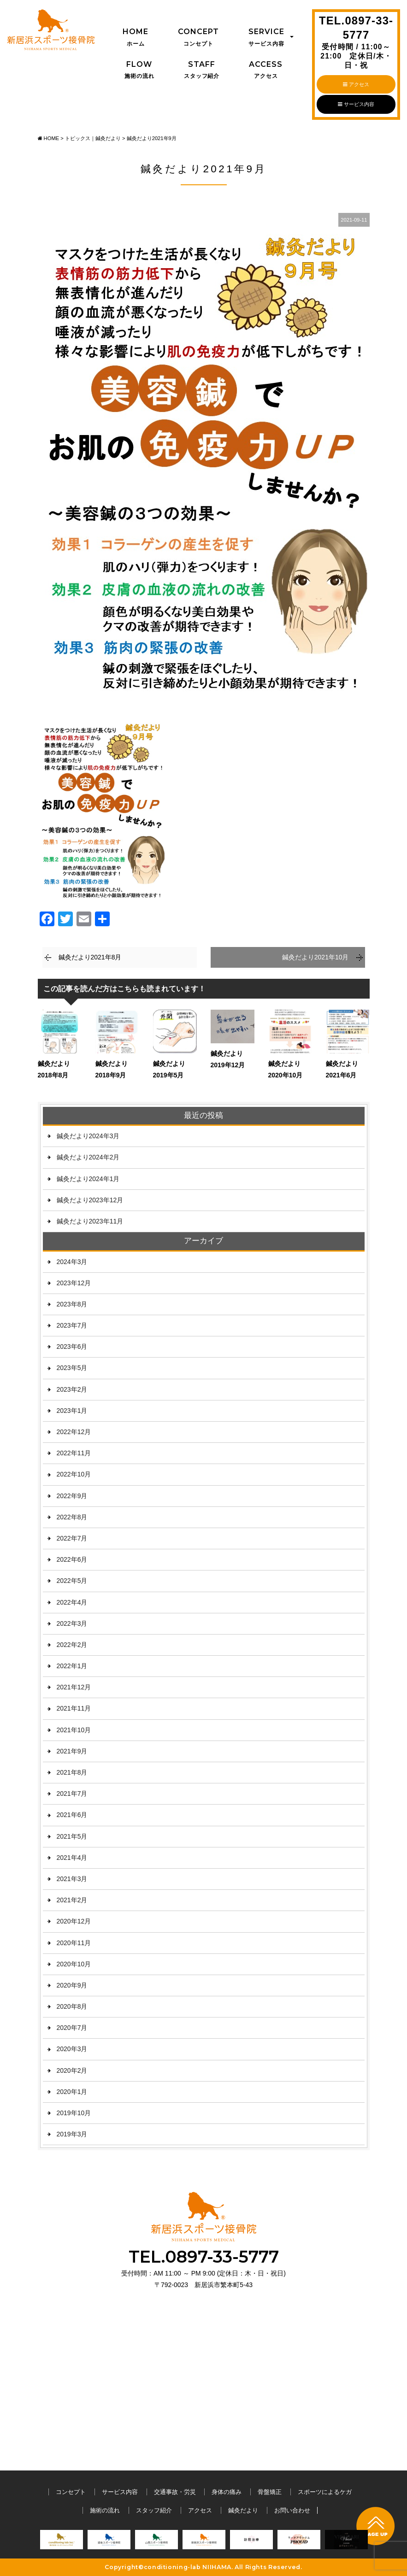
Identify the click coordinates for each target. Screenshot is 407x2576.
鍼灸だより (243, 2510)
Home (135, 37)
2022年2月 (72, 1644)
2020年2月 (72, 2070)
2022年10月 (74, 1474)
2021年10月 (74, 1730)
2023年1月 (72, 1410)
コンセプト (71, 2491)
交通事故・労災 (175, 2491)
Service (266, 37)
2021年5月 (72, 1836)
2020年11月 (74, 1943)
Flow (139, 70)
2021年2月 (72, 1900)
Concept (198, 37)
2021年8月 (72, 1772)
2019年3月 (72, 2134)
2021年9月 (72, 1751)
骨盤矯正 (270, 2491)
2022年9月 (72, 1496)
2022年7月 (72, 1538)
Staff (202, 70)
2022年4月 (72, 1602)
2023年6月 (72, 1346)
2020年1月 (72, 2091)
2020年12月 (74, 1921)
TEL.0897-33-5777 (356, 42)
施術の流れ (105, 2510)
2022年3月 (72, 1623)
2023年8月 (72, 1304)
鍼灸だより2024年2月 (88, 1157)
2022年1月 (72, 1666)
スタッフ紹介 (154, 2510)
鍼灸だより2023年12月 (90, 1200)
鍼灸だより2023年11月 (90, 1221)
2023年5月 (72, 1367)
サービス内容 (356, 104)
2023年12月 (74, 1283)
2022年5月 (72, 1580)
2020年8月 (72, 2006)
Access (266, 70)
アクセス (356, 84)
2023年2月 (72, 1389)
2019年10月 (74, 2113)
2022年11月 (74, 1453)
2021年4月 (72, 1857)
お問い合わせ (292, 2510)
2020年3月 (72, 2049)
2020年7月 (72, 2027)
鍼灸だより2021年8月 (90, 957)
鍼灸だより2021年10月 (315, 957)
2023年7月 (72, 1325)
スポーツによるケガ (325, 2491)
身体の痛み (227, 2491)
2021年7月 (72, 1793)
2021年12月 (74, 1687)
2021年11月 (74, 1708)
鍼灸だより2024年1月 (88, 1178)
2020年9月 (72, 1985)
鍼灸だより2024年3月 (88, 1136)
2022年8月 (72, 1517)
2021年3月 (72, 1878)
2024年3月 (72, 1261)
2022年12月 (74, 1431)
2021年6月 (72, 1814)
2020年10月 (74, 1964)
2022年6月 (72, 1559)
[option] (61, 2542)
